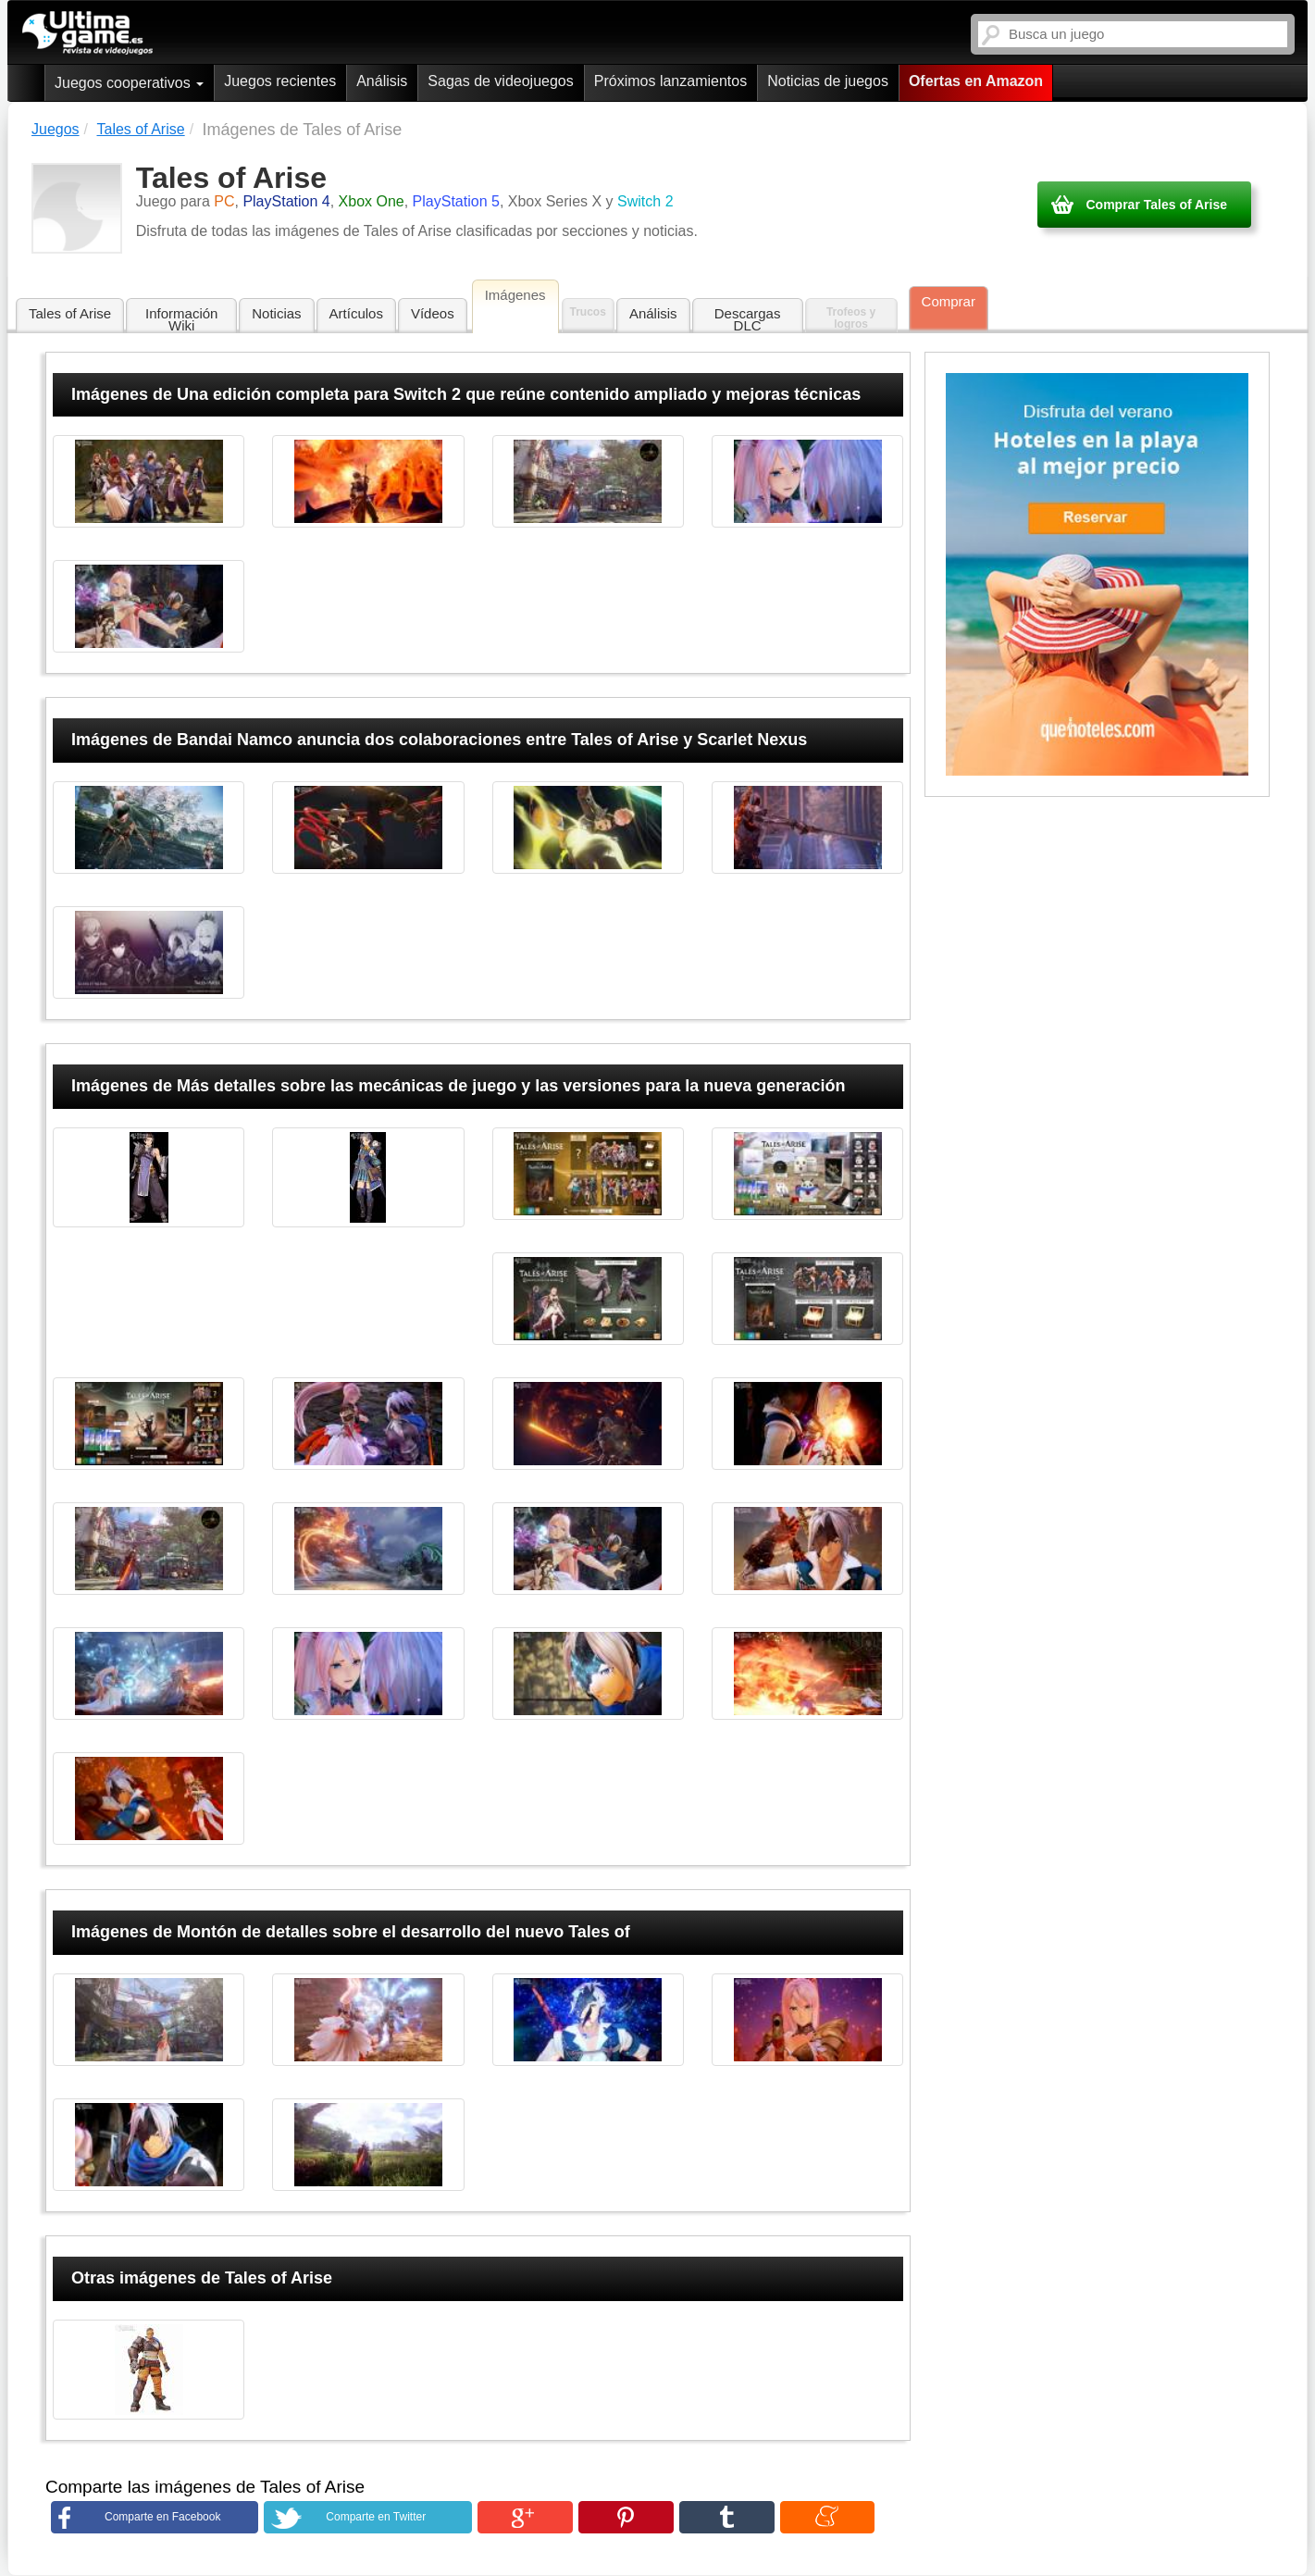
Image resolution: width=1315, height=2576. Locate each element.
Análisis (381, 81)
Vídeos (432, 313)
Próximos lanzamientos (670, 81)
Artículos (356, 313)
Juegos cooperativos (129, 83)
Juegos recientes (280, 81)
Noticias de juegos (827, 81)
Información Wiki (181, 319)
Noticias (276, 313)
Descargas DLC (747, 319)
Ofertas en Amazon (976, 81)
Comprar (948, 301)
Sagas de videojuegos (500, 81)
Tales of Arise (70, 313)
